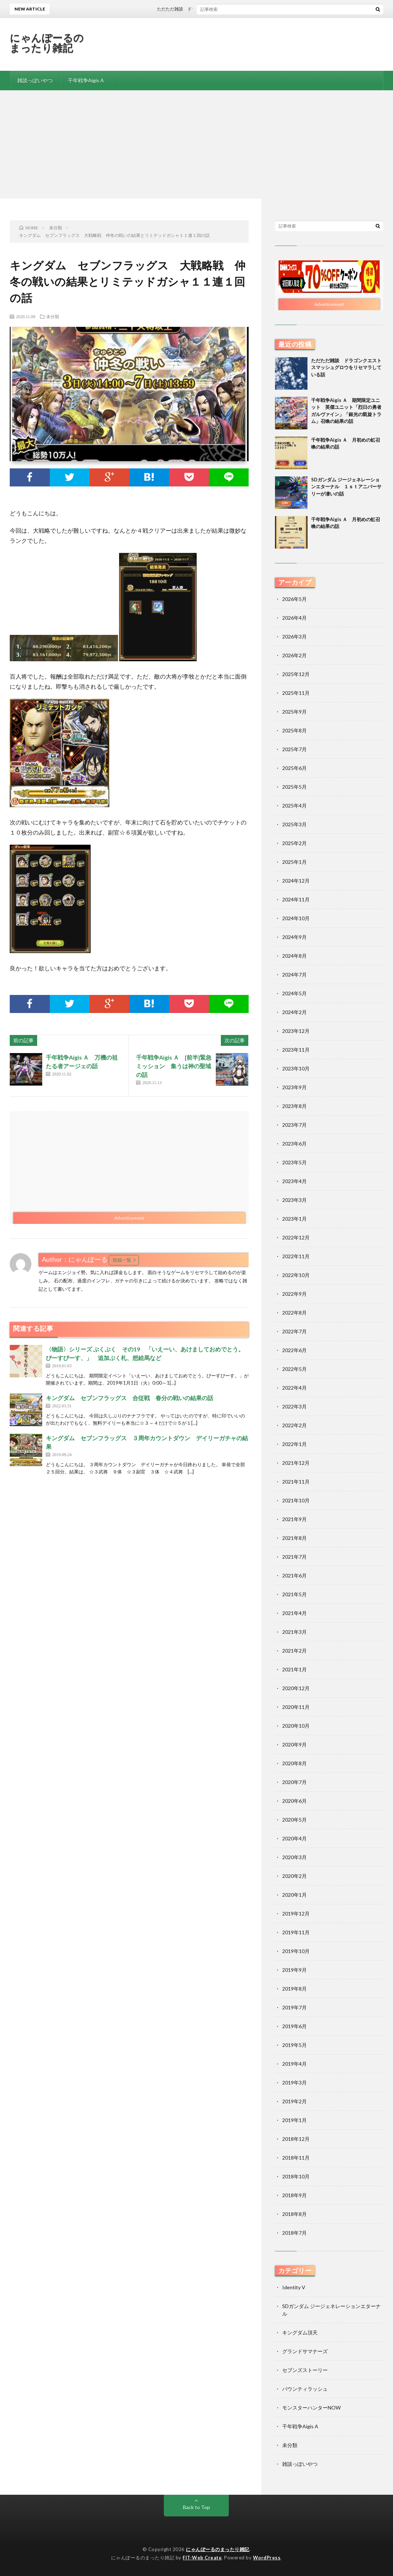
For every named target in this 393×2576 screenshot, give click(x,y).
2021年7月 (294, 1557)
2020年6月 (294, 1801)
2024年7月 (294, 974)
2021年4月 (294, 1613)
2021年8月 (294, 1538)
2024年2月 (294, 1012)
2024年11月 (296, 899)
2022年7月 (294, 1331)
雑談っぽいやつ (35, 80)
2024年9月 (294, 937)
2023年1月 (294, 1219)
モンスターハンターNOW (311, 2407)
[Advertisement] (196, 144)
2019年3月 (294, 2082)
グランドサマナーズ (305, 2351)
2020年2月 (294, 1876)
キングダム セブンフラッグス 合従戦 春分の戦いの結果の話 (129, 1397)
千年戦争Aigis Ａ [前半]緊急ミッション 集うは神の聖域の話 (173, 1066)
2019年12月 (296, 1913)
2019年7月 (294, 2007)
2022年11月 (296, 1256)
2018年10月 (296, 2176)
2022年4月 (294, 1388)
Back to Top (196, 2507)
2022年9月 (294, 1294)
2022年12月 (296, 1237)
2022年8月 (294, 1312)
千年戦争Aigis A (86, 80)
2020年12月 (296, 1688)
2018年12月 (296, 2139)
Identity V (293, 2287)
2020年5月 (294, 1820)
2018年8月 (294, 2214)
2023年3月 (294, 1200)
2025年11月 (296, 693)
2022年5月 (294, 1369)
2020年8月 (294, 1763)
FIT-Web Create (202, 2557)
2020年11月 (296, 1707)
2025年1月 (294, 862)
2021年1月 (294, 1669)
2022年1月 (294, 1444)
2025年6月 (294, 768)
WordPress (267, 2557)
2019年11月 (296, 1932)
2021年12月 (296, 1463)
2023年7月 (294, 1125)
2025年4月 (294, 805)
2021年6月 (294, 1575)
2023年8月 (294, 1106)
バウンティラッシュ (305, 2389)
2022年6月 (294, 1350)
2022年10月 (296, 1275)
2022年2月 (294, 1425)
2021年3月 (294, 1632)
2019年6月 (294, 2026)
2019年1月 (294, 2120)
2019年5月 (294, 2045)
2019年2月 (294, 2101)
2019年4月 (294, 2064)
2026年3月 (294, 636)
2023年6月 (294, 1143)
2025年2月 (294, 843)
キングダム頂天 (300, 2332)
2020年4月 (294, 1838)
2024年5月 (294, 993)
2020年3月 (294, 1857)
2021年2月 (294, 1651)
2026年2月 (294, 655)
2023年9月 (294, 1087)
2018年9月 (294, 2195)
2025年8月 (294, 730)
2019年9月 (294, 1970)
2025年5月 (294, 787)
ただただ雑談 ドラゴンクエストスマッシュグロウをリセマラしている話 (241, 9)
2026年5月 (294, 599)
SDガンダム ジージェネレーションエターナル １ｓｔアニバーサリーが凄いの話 (346, 487)
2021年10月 (296, 1500)
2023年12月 (296, 1031)
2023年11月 (296, 1050)
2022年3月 (294, 1406)
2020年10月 (296, 1726)
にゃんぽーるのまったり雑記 (47, 43)
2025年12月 (296, 674)
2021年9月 (294, 1519)
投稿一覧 (122, 1260)
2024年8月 (294, 956)
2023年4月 (294, 1181)
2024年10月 (296, 918)
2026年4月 (294, 618)
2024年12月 (296, 881)
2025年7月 (294, 749)
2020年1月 (294, 1895)
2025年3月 (294, 824)
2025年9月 (294, 712)
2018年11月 (296, 2158)
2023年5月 (294, 1162)
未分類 (52, 316)
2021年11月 (296, 1482)
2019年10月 (296, 1951)
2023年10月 (296, 1068)
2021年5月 (294, 1594)
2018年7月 (294, 2233)
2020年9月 (294, 1744)
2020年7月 (294, 1782)
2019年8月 (294, 1989)
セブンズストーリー (305, 2370)
